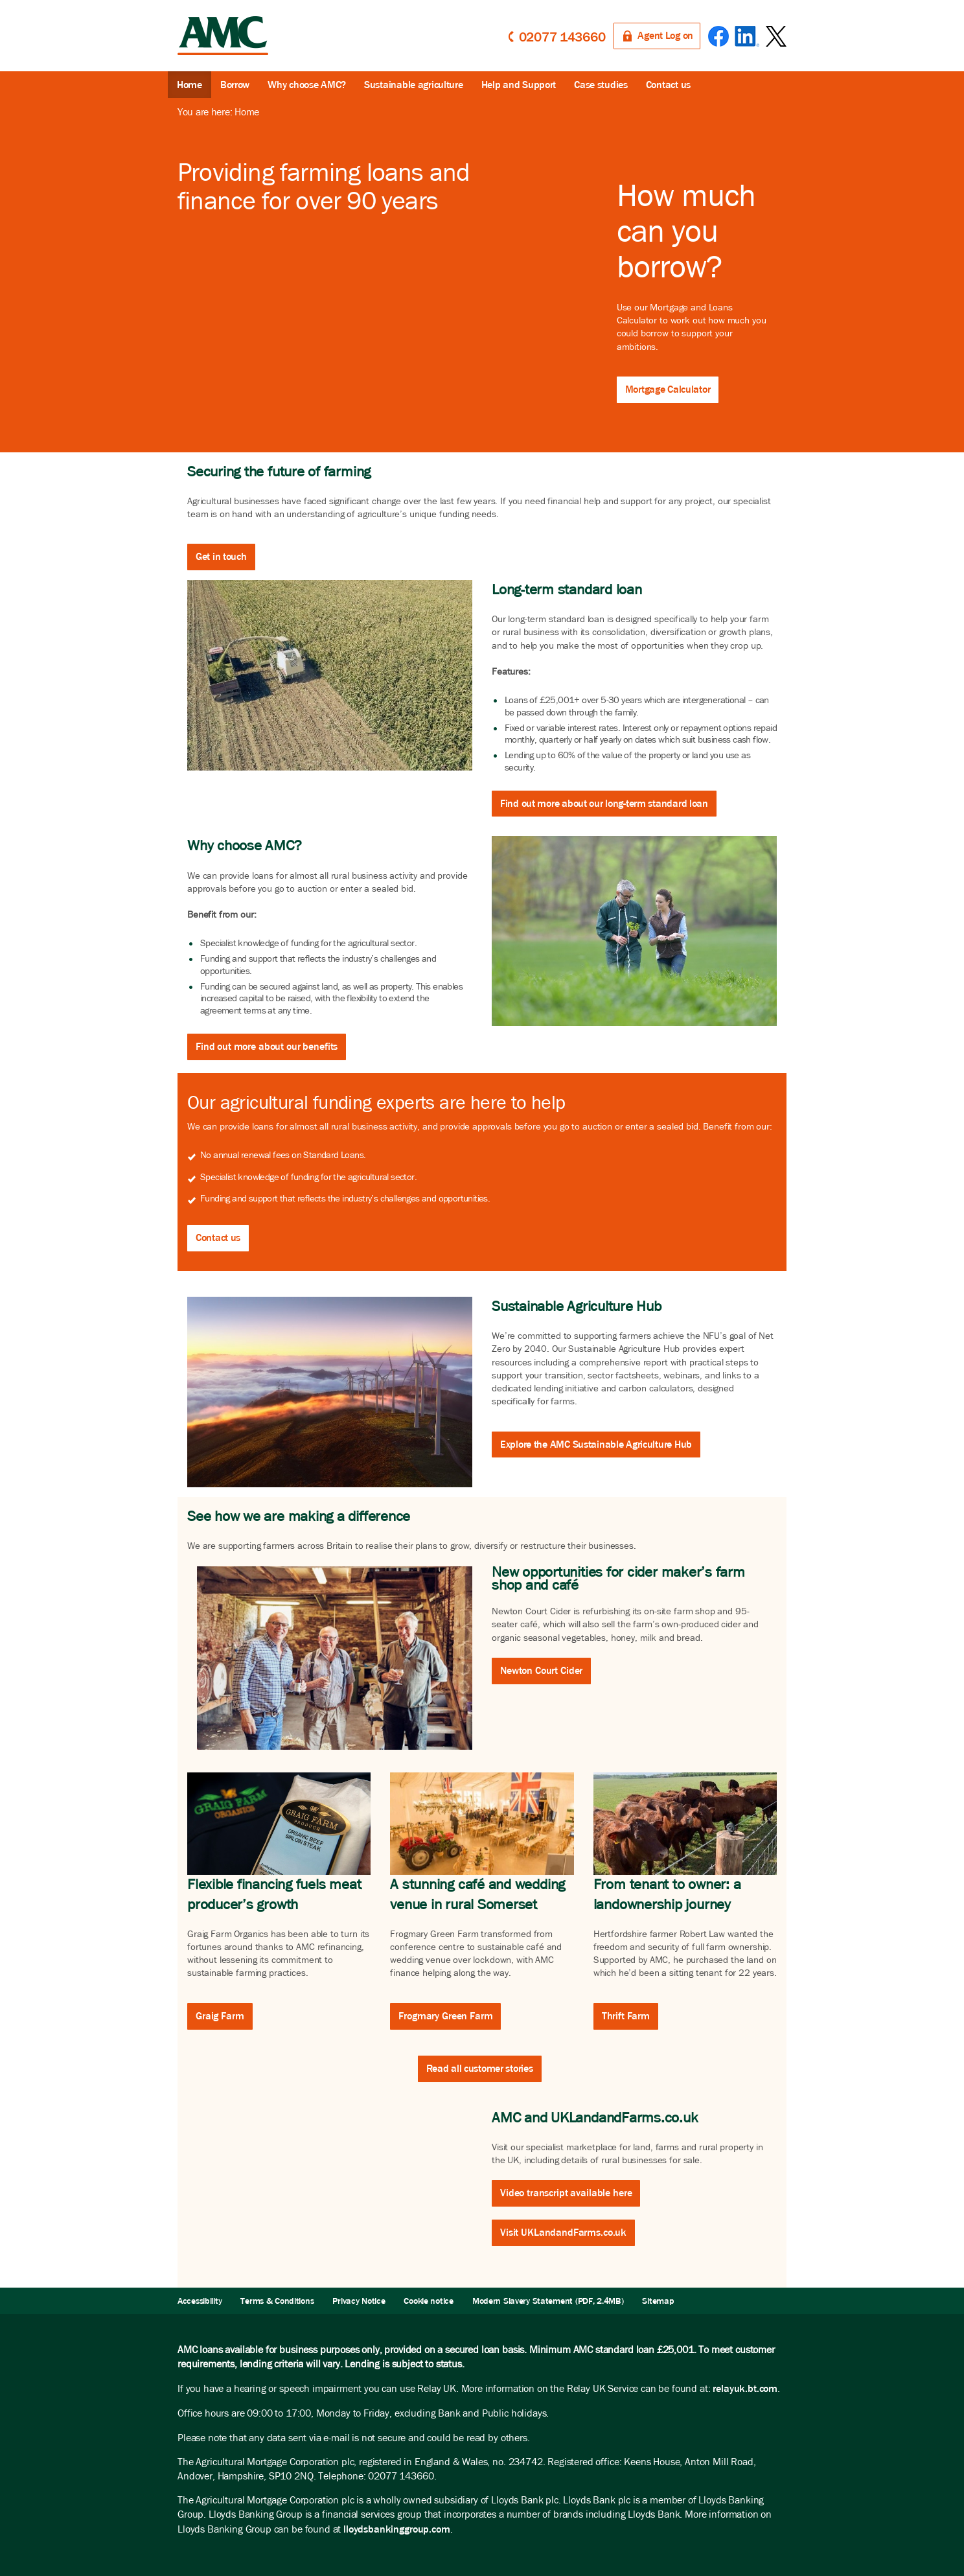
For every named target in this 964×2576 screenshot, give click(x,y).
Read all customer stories (479, 2068)
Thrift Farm (626, 2015)
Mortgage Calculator (668, 389)
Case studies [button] (601, 84)
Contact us (218, 1237)
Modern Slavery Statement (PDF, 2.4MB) (548, 2301)
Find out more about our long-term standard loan (604, 803)
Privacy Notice (358, 2301)
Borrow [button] (234, 84)
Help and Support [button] (519, 84)
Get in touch (221, 556)
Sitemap (658, 2301)
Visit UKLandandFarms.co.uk (563, 2232)
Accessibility (200, 2301)
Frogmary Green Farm (445, 2015)
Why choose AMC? (307, 84)
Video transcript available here (566, 2192)
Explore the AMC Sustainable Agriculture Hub (596, 1444)
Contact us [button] (668, 84)
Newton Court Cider (541, 1670)
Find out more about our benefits (267, 1046)
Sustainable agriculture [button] (413, 84)
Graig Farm (220, 2015)
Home (189, 84)
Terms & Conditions (277, 2301)
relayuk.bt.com (745, 2388)
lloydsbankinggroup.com (396, 2529)
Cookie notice (428, 2301)
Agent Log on (665, 35)
